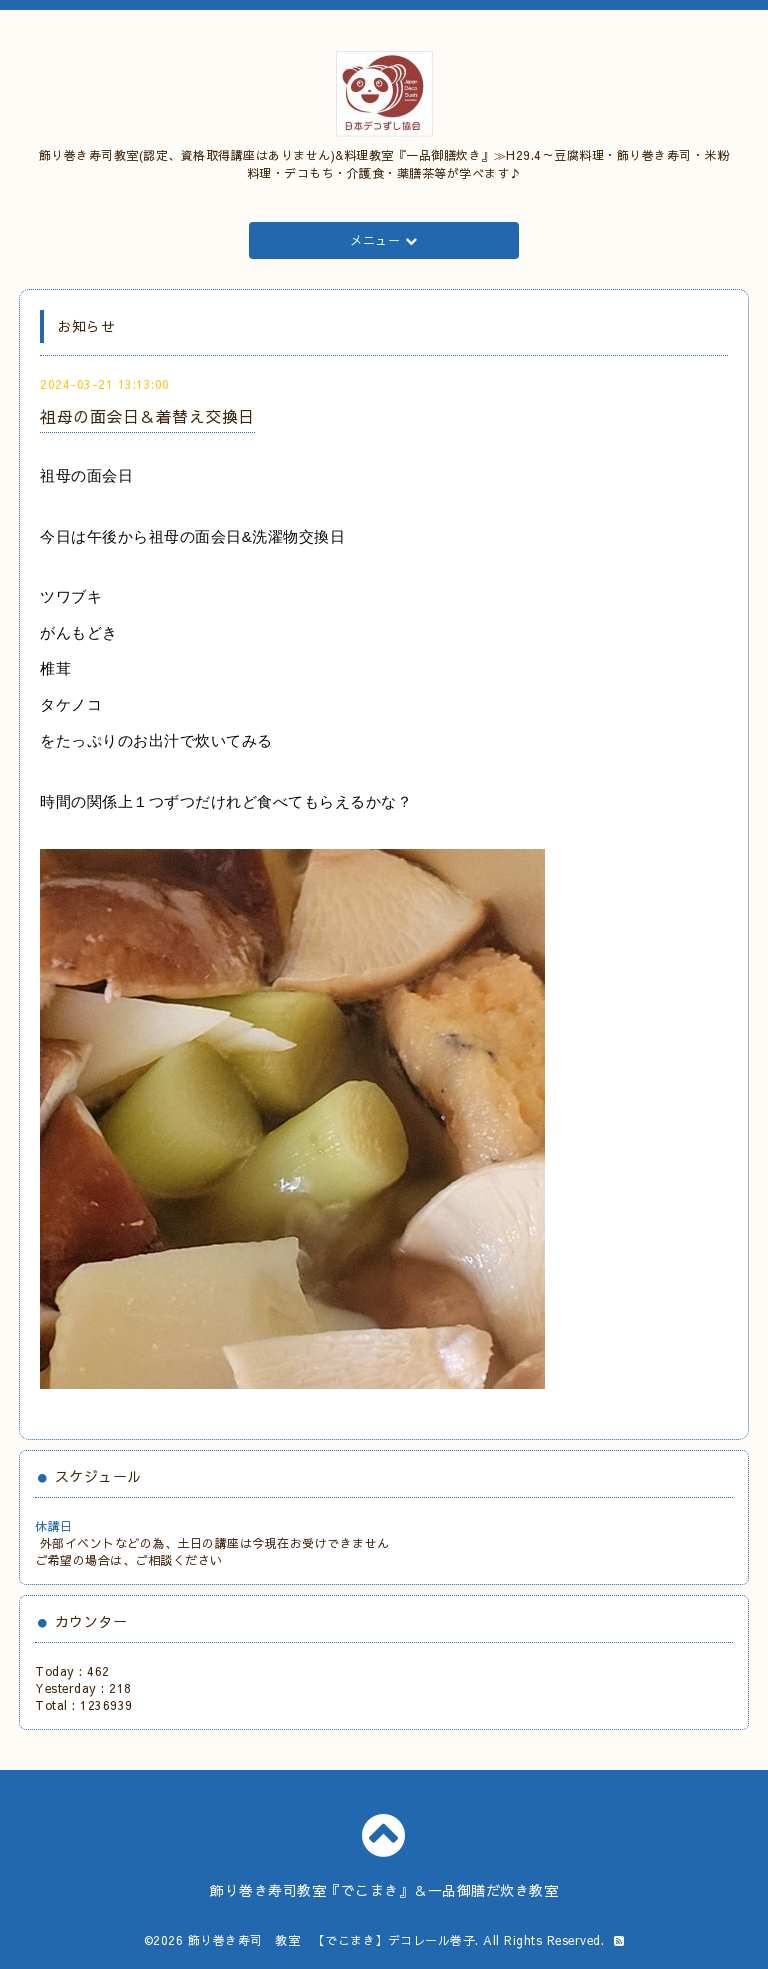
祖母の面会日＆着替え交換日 (147, 416)
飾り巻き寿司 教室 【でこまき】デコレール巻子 (332, 1940)
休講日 (54, 1526)
